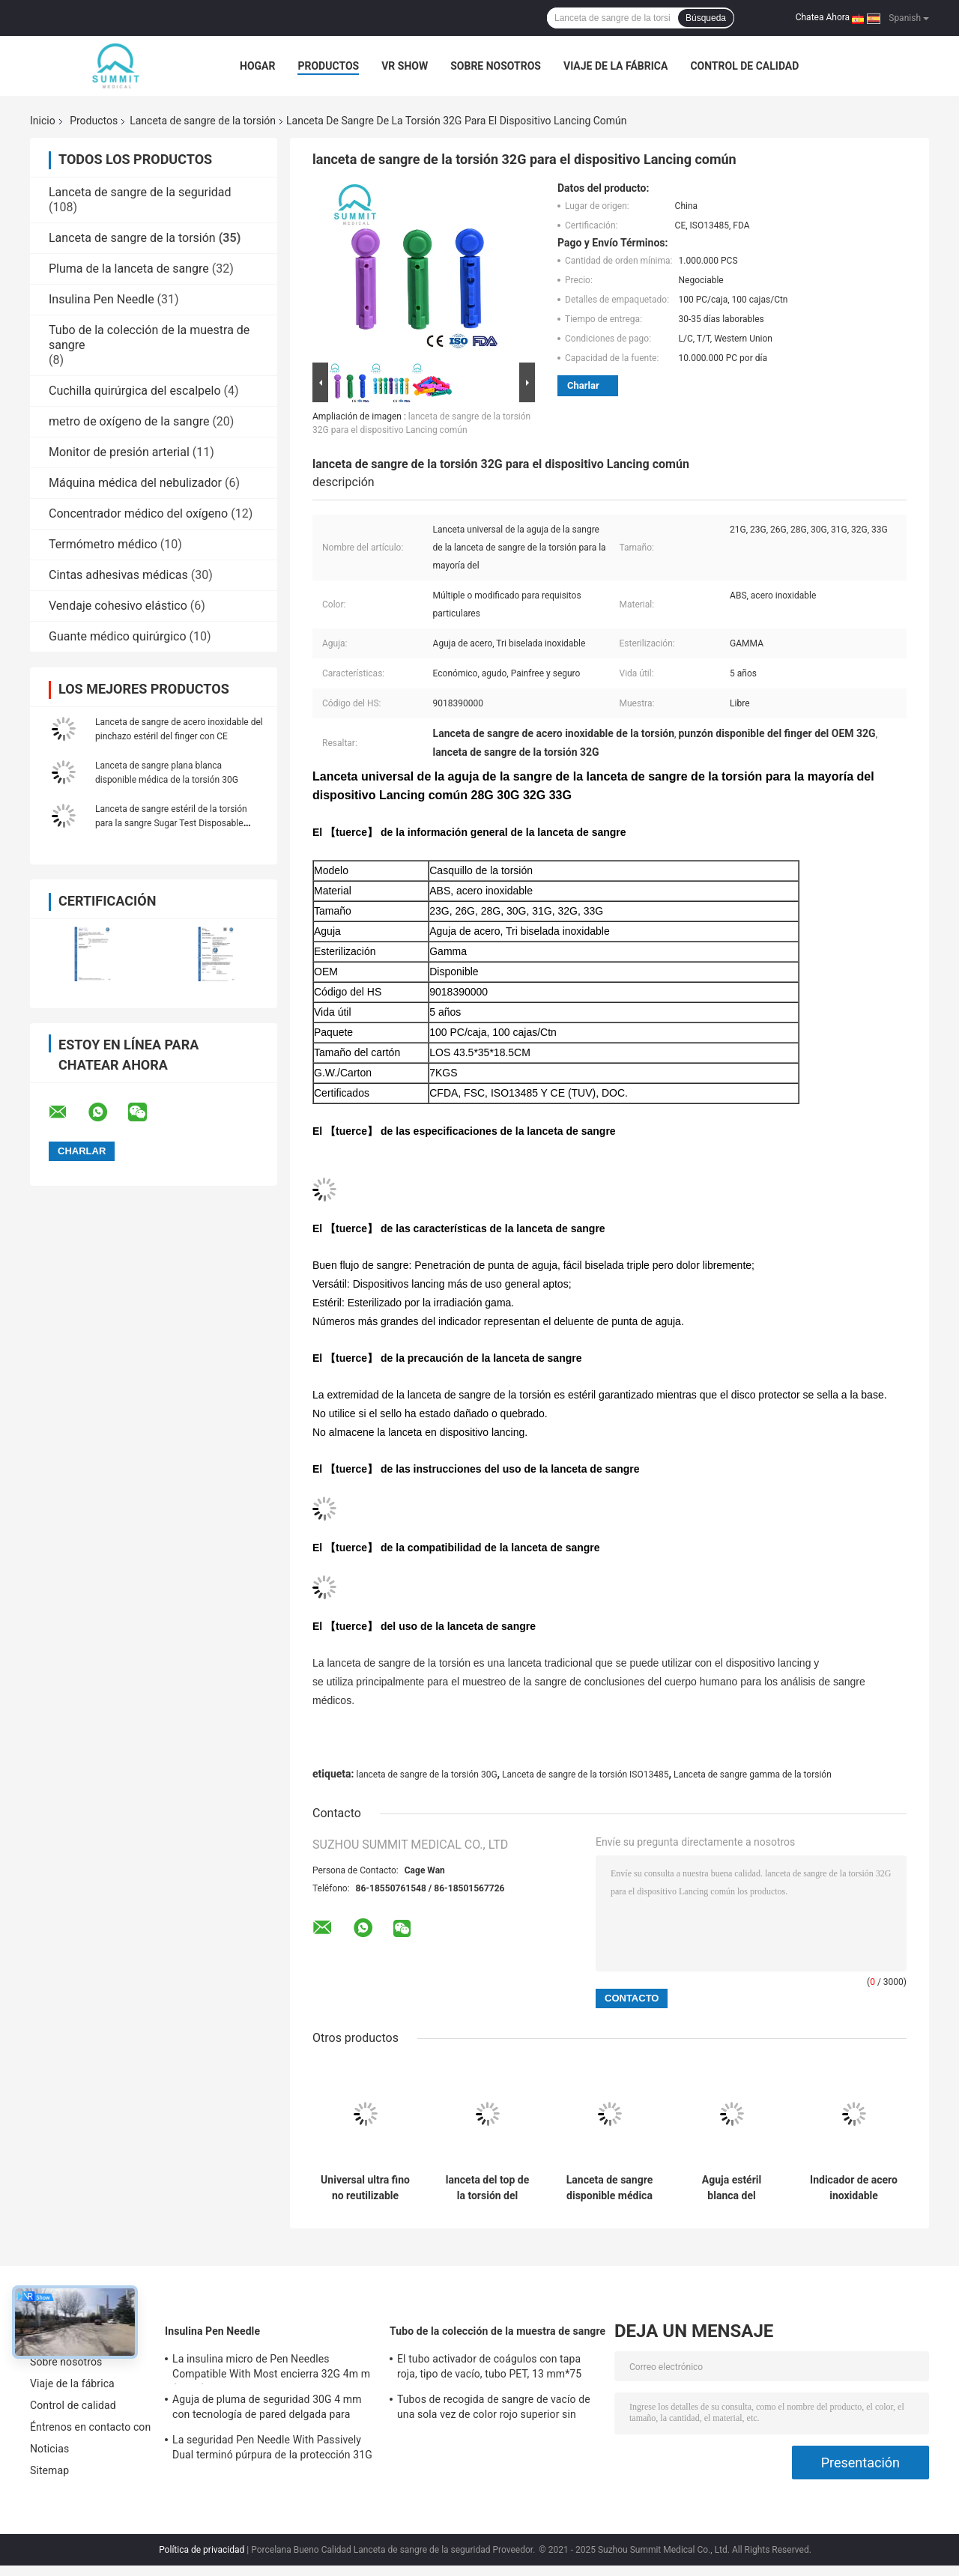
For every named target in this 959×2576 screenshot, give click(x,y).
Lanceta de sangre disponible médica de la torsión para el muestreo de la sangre (609, 2188)
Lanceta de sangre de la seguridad (140, 192)
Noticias (49, 2449)
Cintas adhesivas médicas (118, 575)
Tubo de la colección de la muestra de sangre (497, 2331)
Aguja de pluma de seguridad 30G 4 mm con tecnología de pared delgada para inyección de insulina (267, 2409)
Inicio (42, 121)
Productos (328, 66)
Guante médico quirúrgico (118, 636)
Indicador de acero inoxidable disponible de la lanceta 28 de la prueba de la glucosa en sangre (854, 2188)
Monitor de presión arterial (119, 452)
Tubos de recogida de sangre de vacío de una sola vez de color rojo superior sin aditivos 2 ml (493, 2409)
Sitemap (49, 2470)
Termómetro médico (103, 544)
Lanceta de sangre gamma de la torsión (753, 1774)
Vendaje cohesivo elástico (118, 605)
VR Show (404, 66)
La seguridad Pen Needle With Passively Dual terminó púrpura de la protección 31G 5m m (272, 2449)
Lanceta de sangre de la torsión (203, 121)
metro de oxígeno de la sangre (129, 421)
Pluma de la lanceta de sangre (129, 268)
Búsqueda (706, 18)
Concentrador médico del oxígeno (138, 513)
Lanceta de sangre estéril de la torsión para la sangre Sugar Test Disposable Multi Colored (171, 823)
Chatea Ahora (823, 17)
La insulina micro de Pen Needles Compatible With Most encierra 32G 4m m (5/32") (271, 2368)
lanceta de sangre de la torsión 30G (426, 1774)
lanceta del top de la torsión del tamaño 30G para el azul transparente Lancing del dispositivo (488, 2188)
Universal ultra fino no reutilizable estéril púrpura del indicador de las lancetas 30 (365, 2188)
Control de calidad (744, 66)
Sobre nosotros (495, 66)
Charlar (583, 385)
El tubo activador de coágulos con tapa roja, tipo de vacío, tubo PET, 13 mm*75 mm (489, 2368)
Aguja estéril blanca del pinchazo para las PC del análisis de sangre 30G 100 (732, 2188)
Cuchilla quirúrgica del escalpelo (135, 391)
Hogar (257, 66)
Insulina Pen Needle (101, 299)
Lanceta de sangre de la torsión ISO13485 (585, 1774)
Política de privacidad (201, 2550)
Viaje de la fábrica (615, 66)
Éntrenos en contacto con (90, 2427)
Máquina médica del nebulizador (135, 483)
